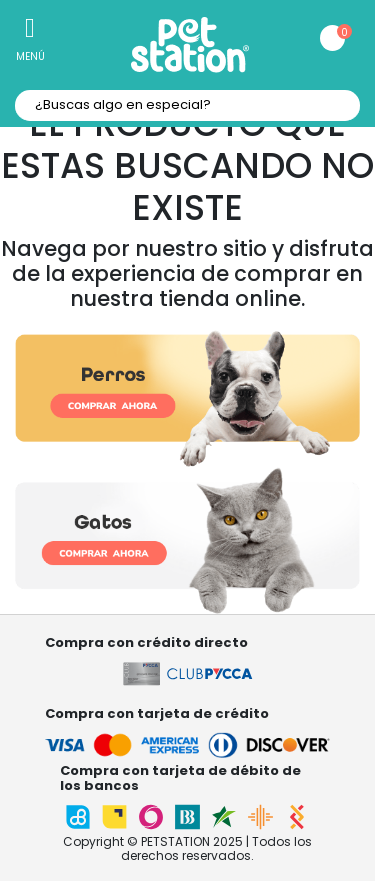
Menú (30, 56)
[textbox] (187, 105)
